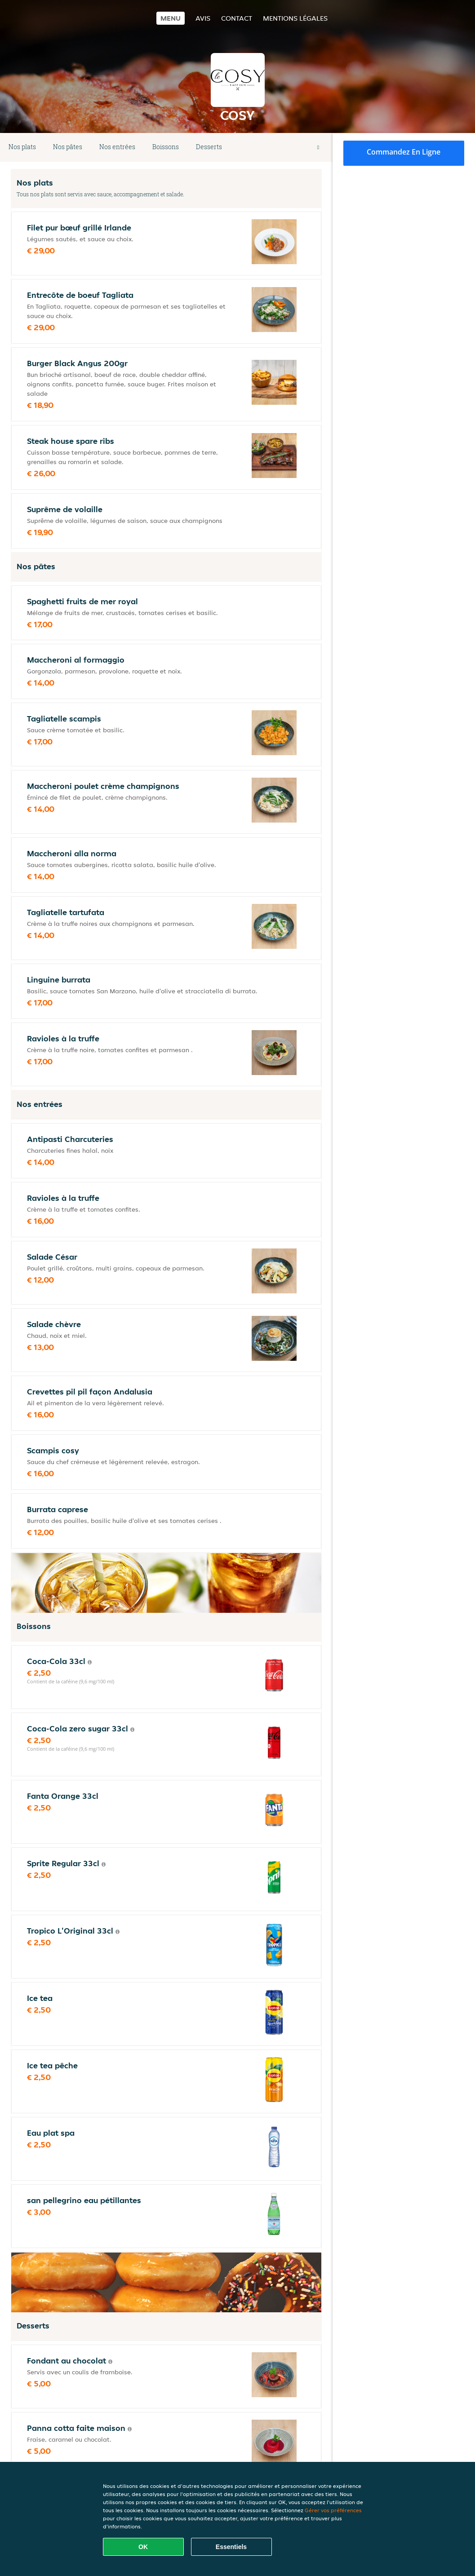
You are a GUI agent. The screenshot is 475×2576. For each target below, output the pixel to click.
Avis (202, 18)
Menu (170, 18)
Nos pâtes (67, 146)
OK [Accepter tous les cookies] (143, 2546)
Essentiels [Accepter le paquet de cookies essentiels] (231, 2546)
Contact (236, 18)
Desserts (209, 146)
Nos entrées (117, 146)
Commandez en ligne (403, 152)
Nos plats (22, 146)
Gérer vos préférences (333, 2510)
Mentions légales (295, 18)
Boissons (165, 146)
